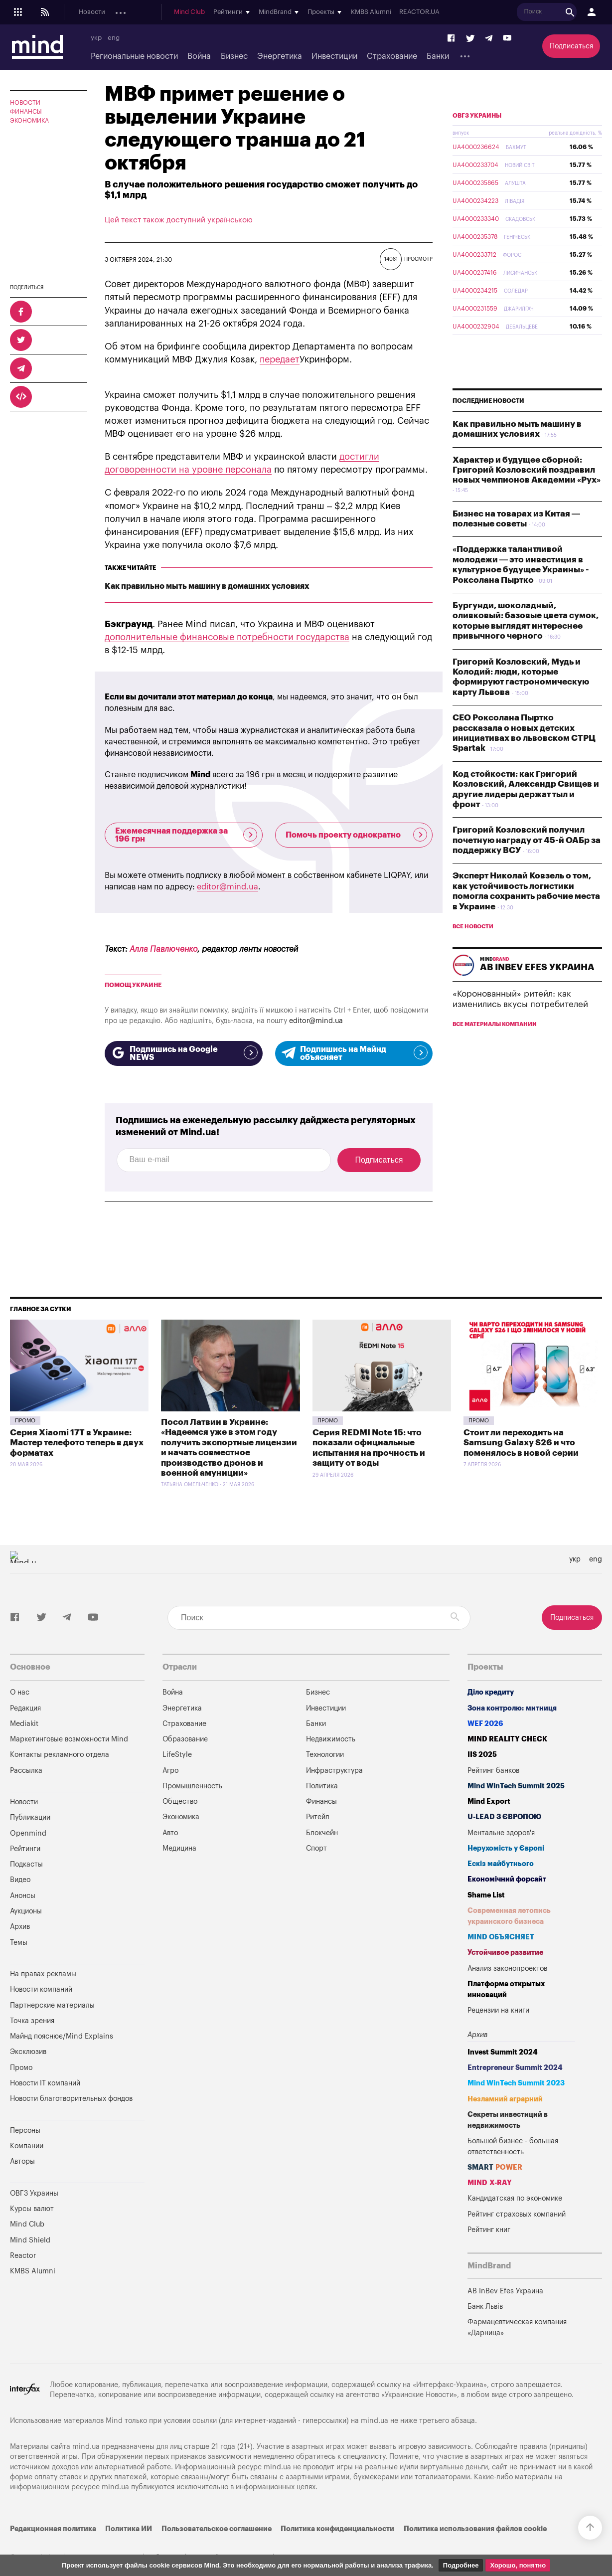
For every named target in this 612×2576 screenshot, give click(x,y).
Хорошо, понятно (518, 2565)
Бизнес (234, 56)
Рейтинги (25, 1849)
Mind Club (366, 12)
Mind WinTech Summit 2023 (516, 2083)
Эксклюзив (28, 2052)
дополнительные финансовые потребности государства (227, 637)
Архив (20, 1926)
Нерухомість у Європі (505, 1848)
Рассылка (26, 1770)
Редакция (25, 1708)
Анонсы (254, 12)
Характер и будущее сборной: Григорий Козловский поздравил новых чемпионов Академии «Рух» (527, 493)
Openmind (177, 12)
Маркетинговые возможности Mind (69, 1739)
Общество (179, 1801)
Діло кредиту (490, 1692)
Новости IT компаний (45, 2083)
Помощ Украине (133, 985)
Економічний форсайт (506, 1879)
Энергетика (279, 56)
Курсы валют (32, 2209)
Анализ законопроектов (507, 1968)
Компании (26, 2146)
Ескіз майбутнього (500, 1864)
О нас (19, 1692)
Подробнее (461, 2565)
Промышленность (192, 1786)
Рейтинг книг (488, 2230)
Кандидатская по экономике (514, 2198)
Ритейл (317, 1817)
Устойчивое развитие (505, 1952)
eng (114, 38)
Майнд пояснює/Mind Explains (61, 2036)
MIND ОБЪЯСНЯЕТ (500, 1937)
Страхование (392, 56)
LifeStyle (177, 1754)
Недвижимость (330, 1739)
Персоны (25, 2130)
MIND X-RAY (489, 2183)
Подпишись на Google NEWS (184, 1053)
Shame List (486, 1895)
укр (96, 38)
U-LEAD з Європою (504, 1817)
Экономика (29, 121)
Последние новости (488, 424)
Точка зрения (32, 2021)
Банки (438, 56)
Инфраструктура (334, 1770)
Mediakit (24, 1723)
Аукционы (290, 12)
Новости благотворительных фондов (71, 2098)
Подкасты (218, 12)
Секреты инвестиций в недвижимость (507, 2120)
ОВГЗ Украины (477, 139)
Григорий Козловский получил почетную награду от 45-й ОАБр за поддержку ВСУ (527, 863)
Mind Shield (30, 2240)
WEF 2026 (485, 1723)
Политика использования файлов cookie (475, 2529)
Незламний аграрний (505, 2099)
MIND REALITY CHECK (507, 1739)
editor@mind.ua (227, 887)
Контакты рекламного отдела (59, 1754)
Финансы (26, 112)
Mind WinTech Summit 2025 (516, 1786)
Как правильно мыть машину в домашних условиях (207, 586)
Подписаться (571, 46)
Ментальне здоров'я (501, 1833)
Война (199, 56)
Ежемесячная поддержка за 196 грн (186, 835)
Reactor (23, 2255)
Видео (20, 1880)
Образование (185, 1739)
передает (280, 359)
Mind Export (488, 1801)
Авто (170, 1833)
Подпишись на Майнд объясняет (354, 1053)
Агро (170, 1770)
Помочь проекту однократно (357, 835)
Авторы (22, 2161)
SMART (494, 2167)
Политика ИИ (128, 2529)
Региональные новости (134, 56)
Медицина (179, 1848)
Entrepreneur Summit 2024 (515, 2067)
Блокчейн (322, 1833)
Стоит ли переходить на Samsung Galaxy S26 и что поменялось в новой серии (521, 1442)
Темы (18, 1942)
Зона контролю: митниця (512, 1708)
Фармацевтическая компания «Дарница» (517, 2327)
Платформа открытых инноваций (506, 1989)
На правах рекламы (43, 1974)
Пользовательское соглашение (216, 2529)
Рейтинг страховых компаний (516, 2214)
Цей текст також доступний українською (179, 220)
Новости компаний (41, 1989)
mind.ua (374, 2420)
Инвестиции (334, 56)
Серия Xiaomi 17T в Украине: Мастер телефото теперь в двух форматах (77, 1442)
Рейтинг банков (493, 1770)
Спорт (316, 1848)
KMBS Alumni (548, 12)
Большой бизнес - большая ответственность (512, 2146)
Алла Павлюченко (163, 949)
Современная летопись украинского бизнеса (509, 1916)
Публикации (133, 12)
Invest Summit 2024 (502, 2052)
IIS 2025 (482, 1754)
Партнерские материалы (52, 2005)
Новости (92, 12)
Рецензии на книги (498, 2010)
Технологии (325, 1754)
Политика (322, 1786)
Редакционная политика (53, 2529)
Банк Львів (485, 2306)
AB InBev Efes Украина (505, 2291)
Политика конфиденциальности (337, 2529)
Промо (25, 1420)
